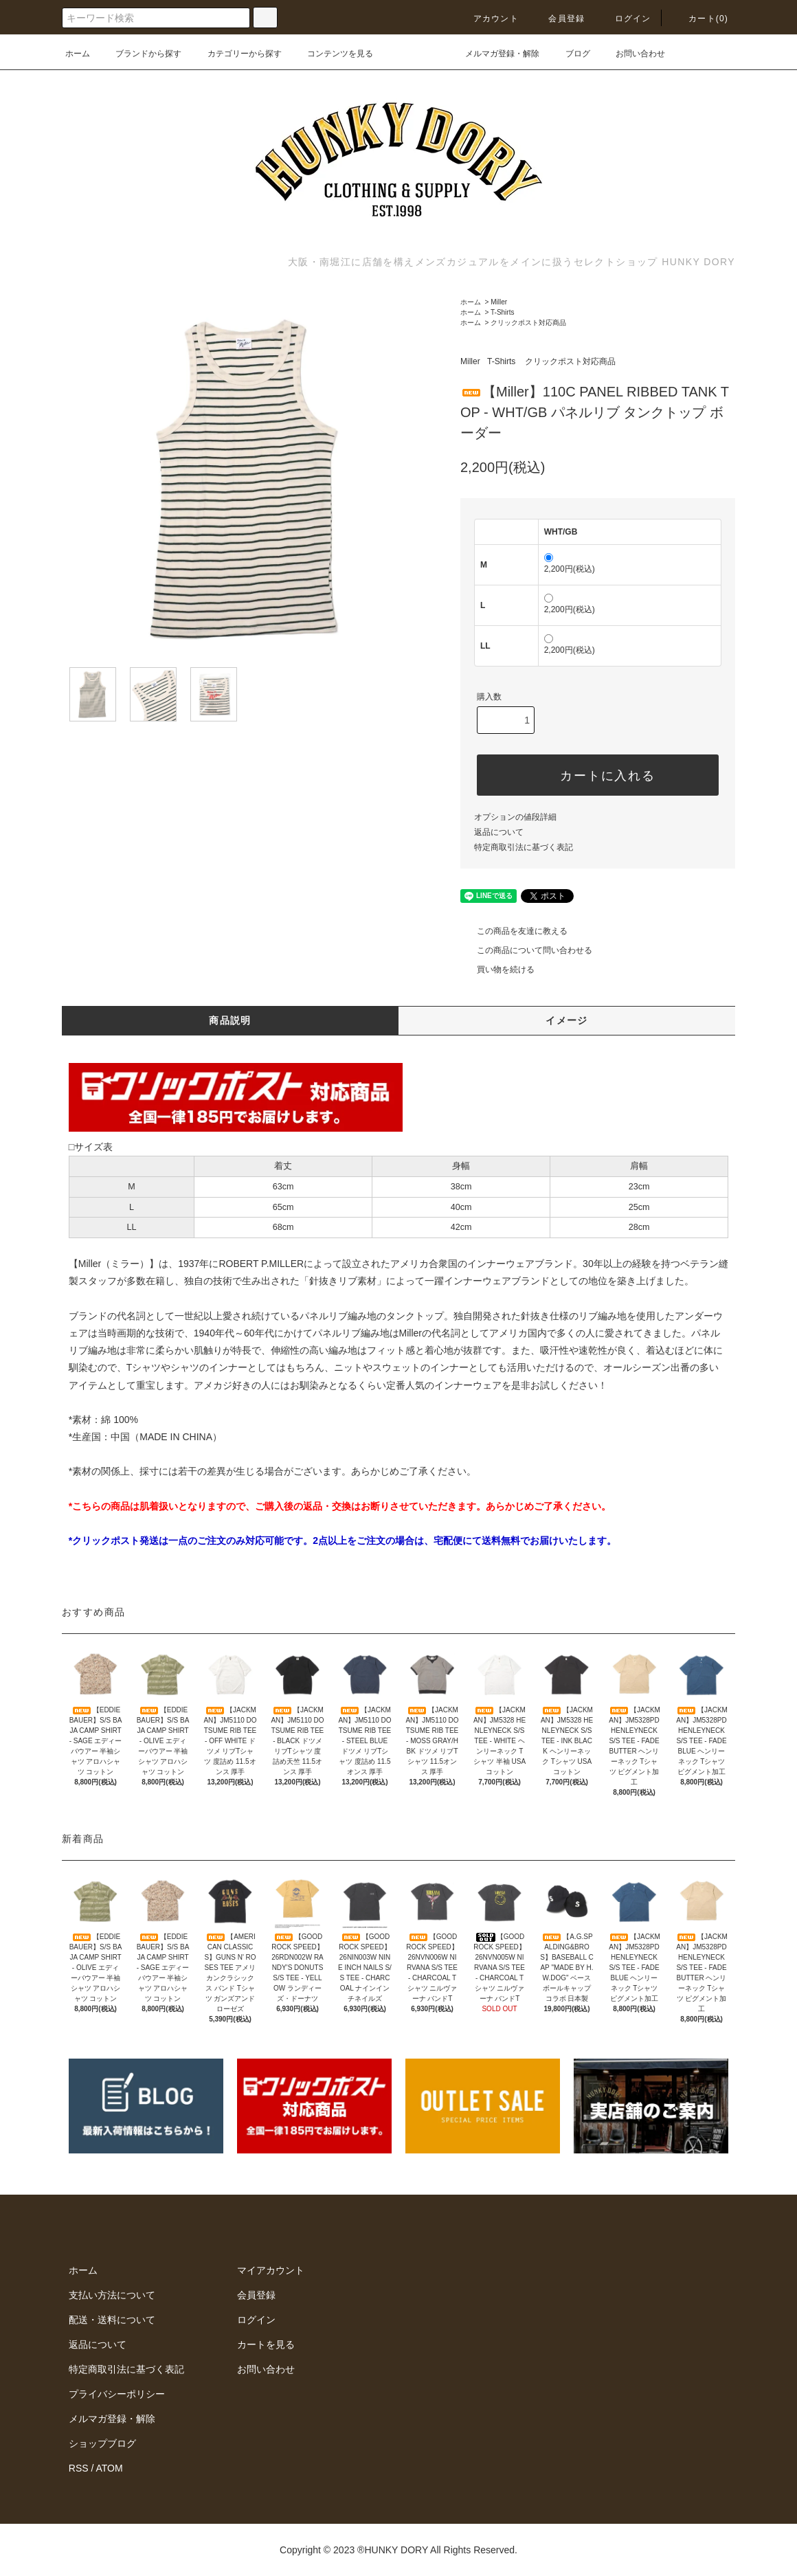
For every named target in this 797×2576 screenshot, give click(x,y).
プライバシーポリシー (117, 2393)
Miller (499, 302)
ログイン (624, 18)
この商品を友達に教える (514, 931)
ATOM (109, 2468)
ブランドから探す (140, 53)
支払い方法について (112, 2294)
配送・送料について (112, 2319)
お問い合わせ (632, 53)
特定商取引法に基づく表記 (523, 847)
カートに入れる (597, 775)
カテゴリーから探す (236, 53)
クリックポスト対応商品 (528, 322)
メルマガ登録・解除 (494, 53)
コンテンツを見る (332, 53)
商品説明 (230, 1020)
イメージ (567, 1020)
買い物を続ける (497, 969)
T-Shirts (502, 312)
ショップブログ (102, 2443)
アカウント (488, 18)
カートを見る (266, 2344)
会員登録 (558, 18)
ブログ (569, 53)
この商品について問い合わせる (526, 950)
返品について (499, 832)
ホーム (77, 53)
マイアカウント (270, 2270)
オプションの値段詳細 (515, 817)
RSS (79, 2468)
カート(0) (700, 18)
